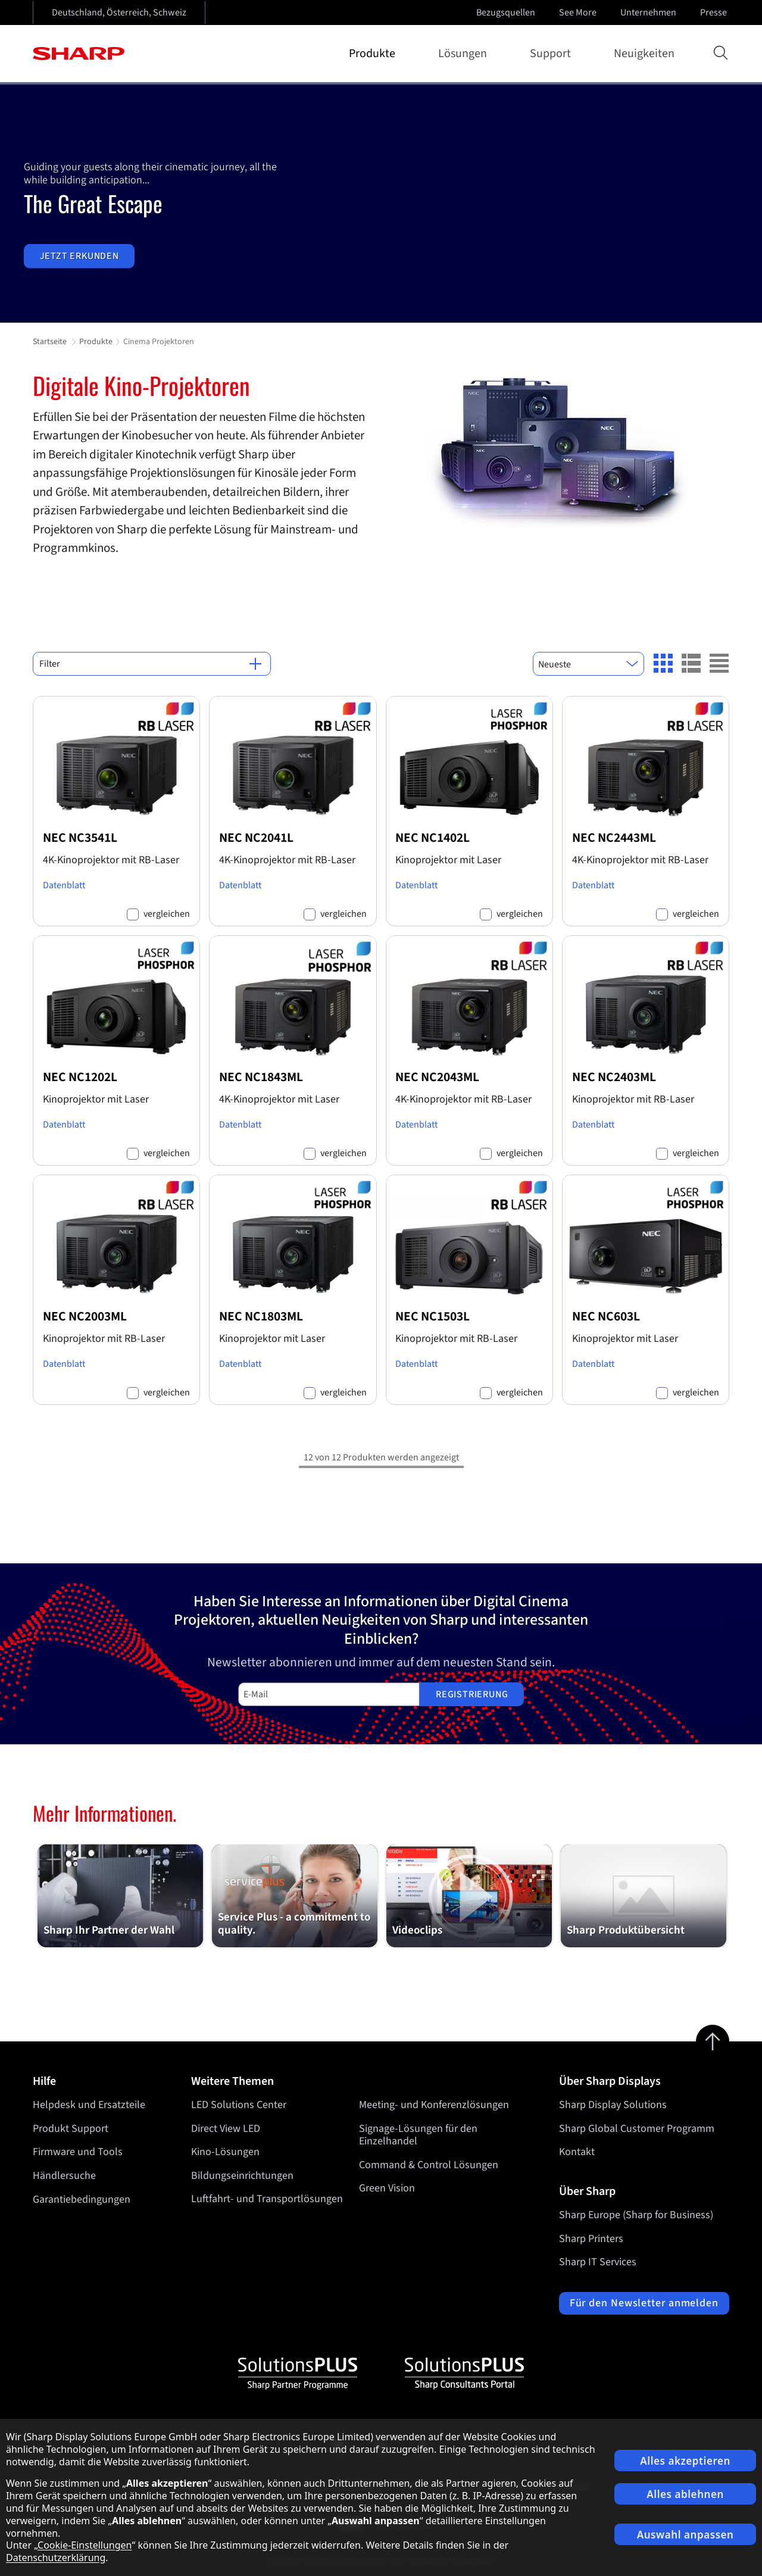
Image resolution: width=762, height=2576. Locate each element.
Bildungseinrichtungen (242, 2175)
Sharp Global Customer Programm (636, 2128)
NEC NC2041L (256, 838)
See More (579, 12)
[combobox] (588, 664)
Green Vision (387, 2188)
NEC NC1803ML (261, 1316)
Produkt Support (70, 2128)
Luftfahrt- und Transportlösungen (267, 2199)
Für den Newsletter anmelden (644, 2303)
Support (553, 53)
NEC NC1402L (432, 838)
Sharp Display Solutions (613, 2104)
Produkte (374, 53)
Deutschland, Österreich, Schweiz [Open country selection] (119, 12)
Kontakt (577, 2151)
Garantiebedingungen (81, 2199)
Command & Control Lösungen (428, 2164)
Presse (714, 12)
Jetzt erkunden (79, 256)
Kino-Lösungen (225, 2151)
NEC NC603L (606, 1316)
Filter (150, 663)
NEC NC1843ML (261, 1077)
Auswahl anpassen (685, 2534)
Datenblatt (64, 885)
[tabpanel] (381, 204)
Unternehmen (649, 12)
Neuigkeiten (644, 53)
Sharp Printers (591, 2238)
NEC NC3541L (80, 838)
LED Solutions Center (238, 2104)
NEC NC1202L (80, 1077)
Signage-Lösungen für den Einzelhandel (418, 2135)
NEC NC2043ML (437, 1077)
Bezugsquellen (505, 12)
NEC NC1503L (432, 1316)
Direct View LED (225, 2128)
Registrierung (472, 1694)
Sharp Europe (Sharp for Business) (636, 2214)
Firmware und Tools (78, 2151)
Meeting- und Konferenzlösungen (434, 2104)
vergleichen (166, 914)
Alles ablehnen (685, 2494)
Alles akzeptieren (685, 2461)
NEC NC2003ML (85, 1316)
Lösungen (465, 53)
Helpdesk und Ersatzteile (89, 2104)
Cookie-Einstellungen (85, 2545)
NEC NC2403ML (614, 1077)
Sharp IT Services (597, 2262)
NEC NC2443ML (614, 838)
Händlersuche (64, 2175)
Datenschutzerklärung (55, 2557)
